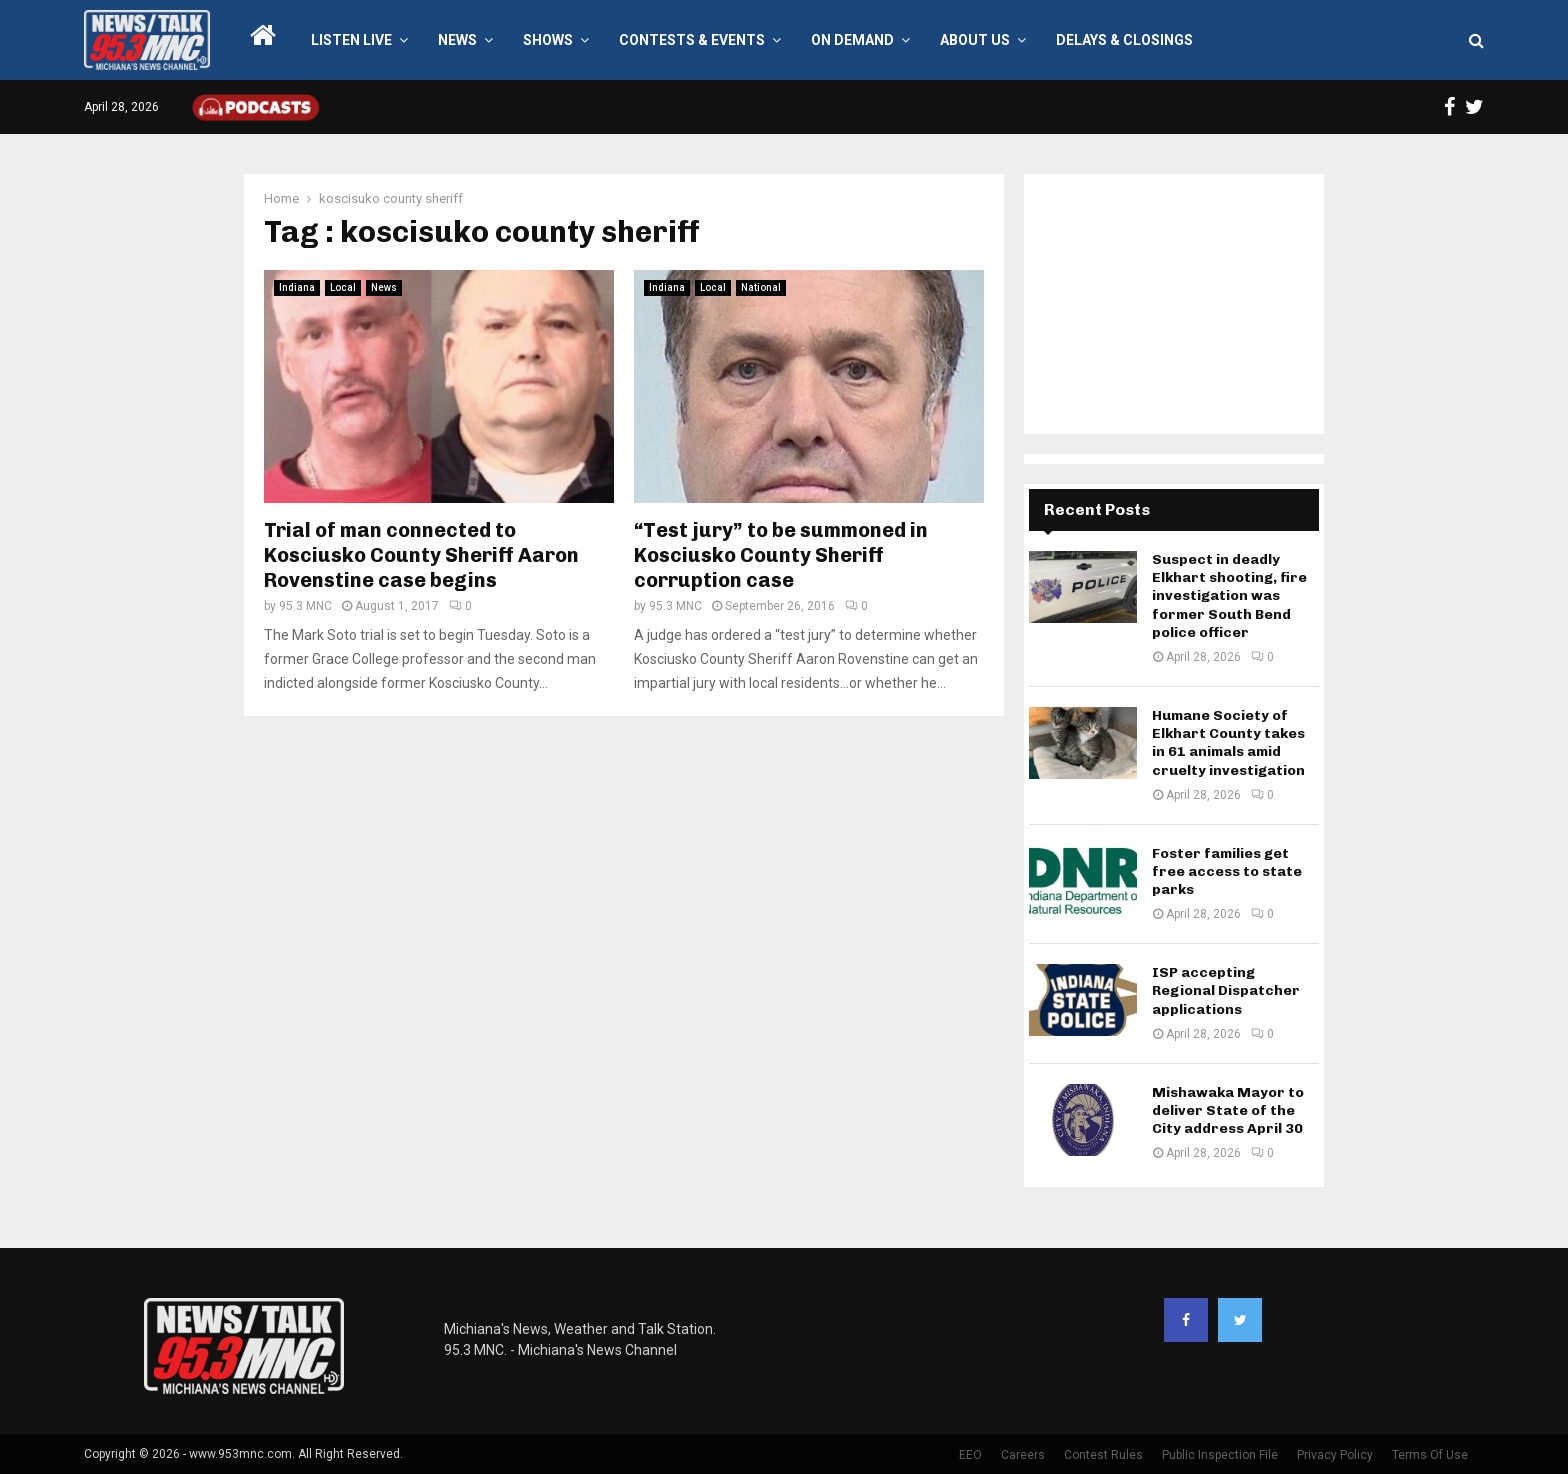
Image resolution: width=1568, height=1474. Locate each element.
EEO (970, 1455)
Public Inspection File (1220, 1455)
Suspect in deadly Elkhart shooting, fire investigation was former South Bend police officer (1229, 596)
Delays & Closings (1124, 40)
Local (343, 287)
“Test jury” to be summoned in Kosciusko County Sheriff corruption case (781, 555)
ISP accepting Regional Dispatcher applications (1226, 990)
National (761, 287)
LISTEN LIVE (351, 40)
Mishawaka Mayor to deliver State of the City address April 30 (1228, 1110)
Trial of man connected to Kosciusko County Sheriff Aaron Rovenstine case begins (421, 555)
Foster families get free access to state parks (1227, 871)
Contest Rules (1103, 1455)
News (457, 40)
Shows (548, 40)
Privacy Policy (1335, 1455)
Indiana (297, 287)
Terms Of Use (1430, 1455)
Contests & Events (692, 40)
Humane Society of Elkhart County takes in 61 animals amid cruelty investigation (1228, 743)
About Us (975, 40)
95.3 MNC (305, 606)
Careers (1023, 1455)
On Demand (852, 40)
